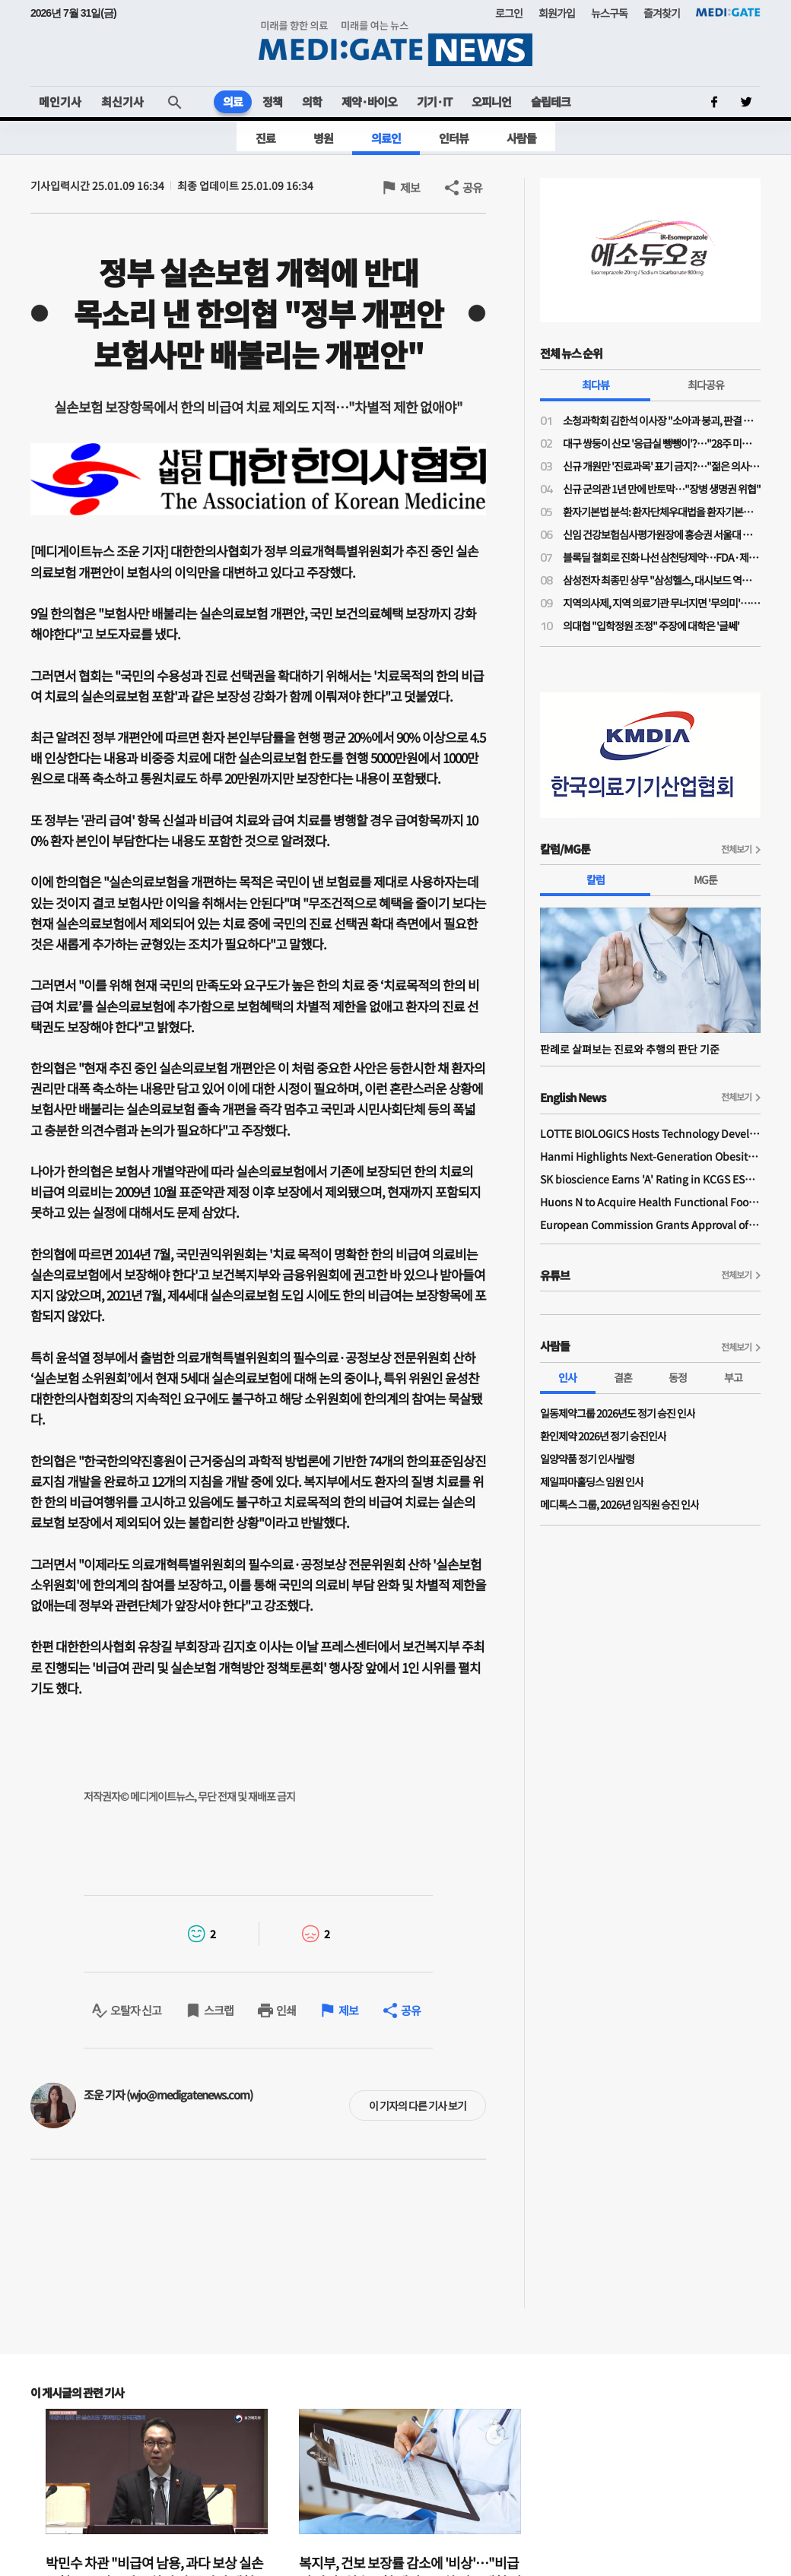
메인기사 (60, 101)
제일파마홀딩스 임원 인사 (591, 1481)
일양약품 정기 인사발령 (587, 1458)
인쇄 (286, 2010)
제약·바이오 (369, 101)
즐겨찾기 (661, 13)
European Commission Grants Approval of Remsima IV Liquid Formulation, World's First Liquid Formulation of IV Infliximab (650, 1224)
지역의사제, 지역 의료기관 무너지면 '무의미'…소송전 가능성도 (662, 602)
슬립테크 (550, 101)
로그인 (509, 13)
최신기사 (122, 101)
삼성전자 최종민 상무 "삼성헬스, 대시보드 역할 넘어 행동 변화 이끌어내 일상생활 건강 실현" (662, 580)
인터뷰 (454, 138)
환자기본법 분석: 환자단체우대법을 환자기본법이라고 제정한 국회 (662, 511)
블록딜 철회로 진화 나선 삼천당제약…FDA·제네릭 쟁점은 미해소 (662, 557)
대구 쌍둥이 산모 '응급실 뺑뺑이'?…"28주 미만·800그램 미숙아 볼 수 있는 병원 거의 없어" (662, 443)
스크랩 (218, 2010)
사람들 (521, 138)
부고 (733, 1377)
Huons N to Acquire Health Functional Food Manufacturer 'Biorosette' (650, 1201)
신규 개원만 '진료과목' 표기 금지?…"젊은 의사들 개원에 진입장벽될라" (662, 466)
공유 (472, 187)
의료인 (386, 138)
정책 (272, 101)
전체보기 (736, 848)
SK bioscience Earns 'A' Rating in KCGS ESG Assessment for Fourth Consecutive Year (650, 1179)
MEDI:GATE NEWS (395, 43)
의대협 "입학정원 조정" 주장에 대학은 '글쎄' (651, 625)
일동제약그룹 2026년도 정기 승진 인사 (617, 1413)
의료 (233, 101)
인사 (567, 1377)
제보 (410, 187)
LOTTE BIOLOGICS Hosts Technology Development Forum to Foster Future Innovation (650, 1133)
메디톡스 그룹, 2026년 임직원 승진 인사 (619, 1504)
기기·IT (434, 101)
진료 (265, 138)
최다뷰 (595, 384)
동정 (678, 1377)
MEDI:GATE (728, 12)
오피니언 (491, 101)
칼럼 (595, 879)
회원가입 (556, 13)
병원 (323, 138)
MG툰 (705, 879)
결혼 (623, 1377)
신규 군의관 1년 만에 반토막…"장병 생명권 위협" (662, 488)
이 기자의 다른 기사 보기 (417, 2105)
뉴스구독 (609, 13)
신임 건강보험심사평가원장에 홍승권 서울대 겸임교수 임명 (662, 534)
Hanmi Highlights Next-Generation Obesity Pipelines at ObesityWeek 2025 (650, 1156)
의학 (312, 101)
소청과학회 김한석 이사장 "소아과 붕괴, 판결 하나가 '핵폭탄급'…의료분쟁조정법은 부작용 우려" (662, 420)
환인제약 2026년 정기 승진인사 (603, 1435)
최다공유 (706, 384)
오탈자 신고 (135, 2010)
